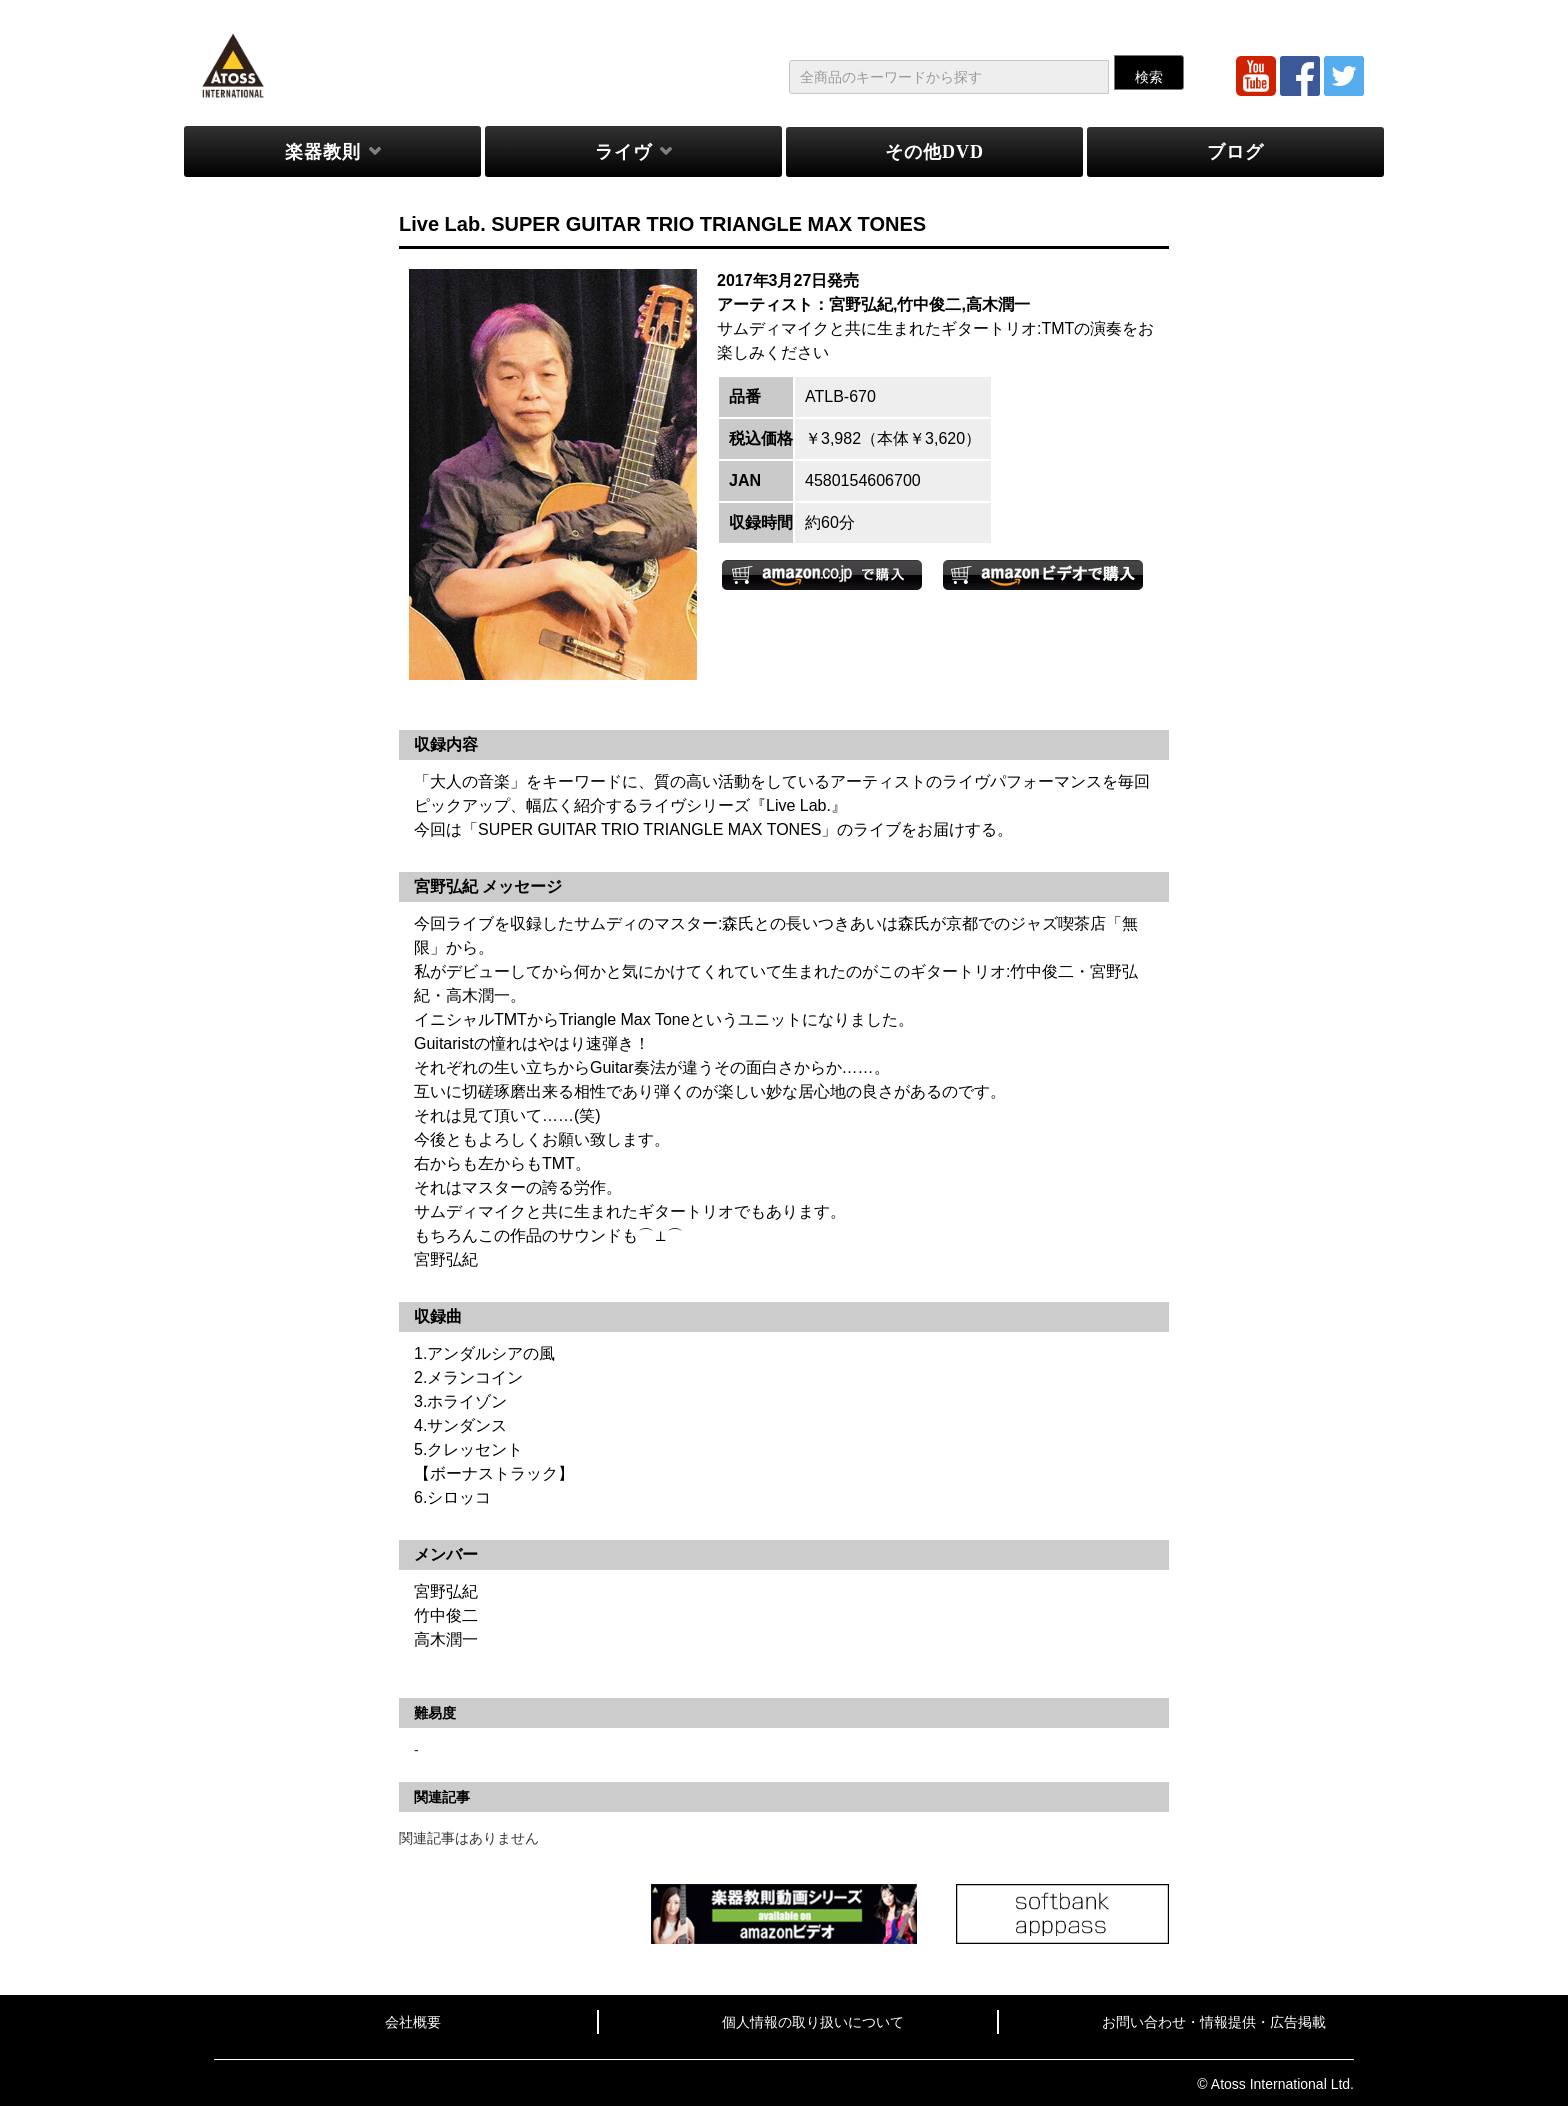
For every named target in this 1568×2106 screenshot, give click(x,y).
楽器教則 (323, 152)
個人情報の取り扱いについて (813, 2022)
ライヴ (623, 152)
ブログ (1235, 152)
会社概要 (413, 2022)
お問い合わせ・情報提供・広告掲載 (1214, 2022)
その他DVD (934, 152)
